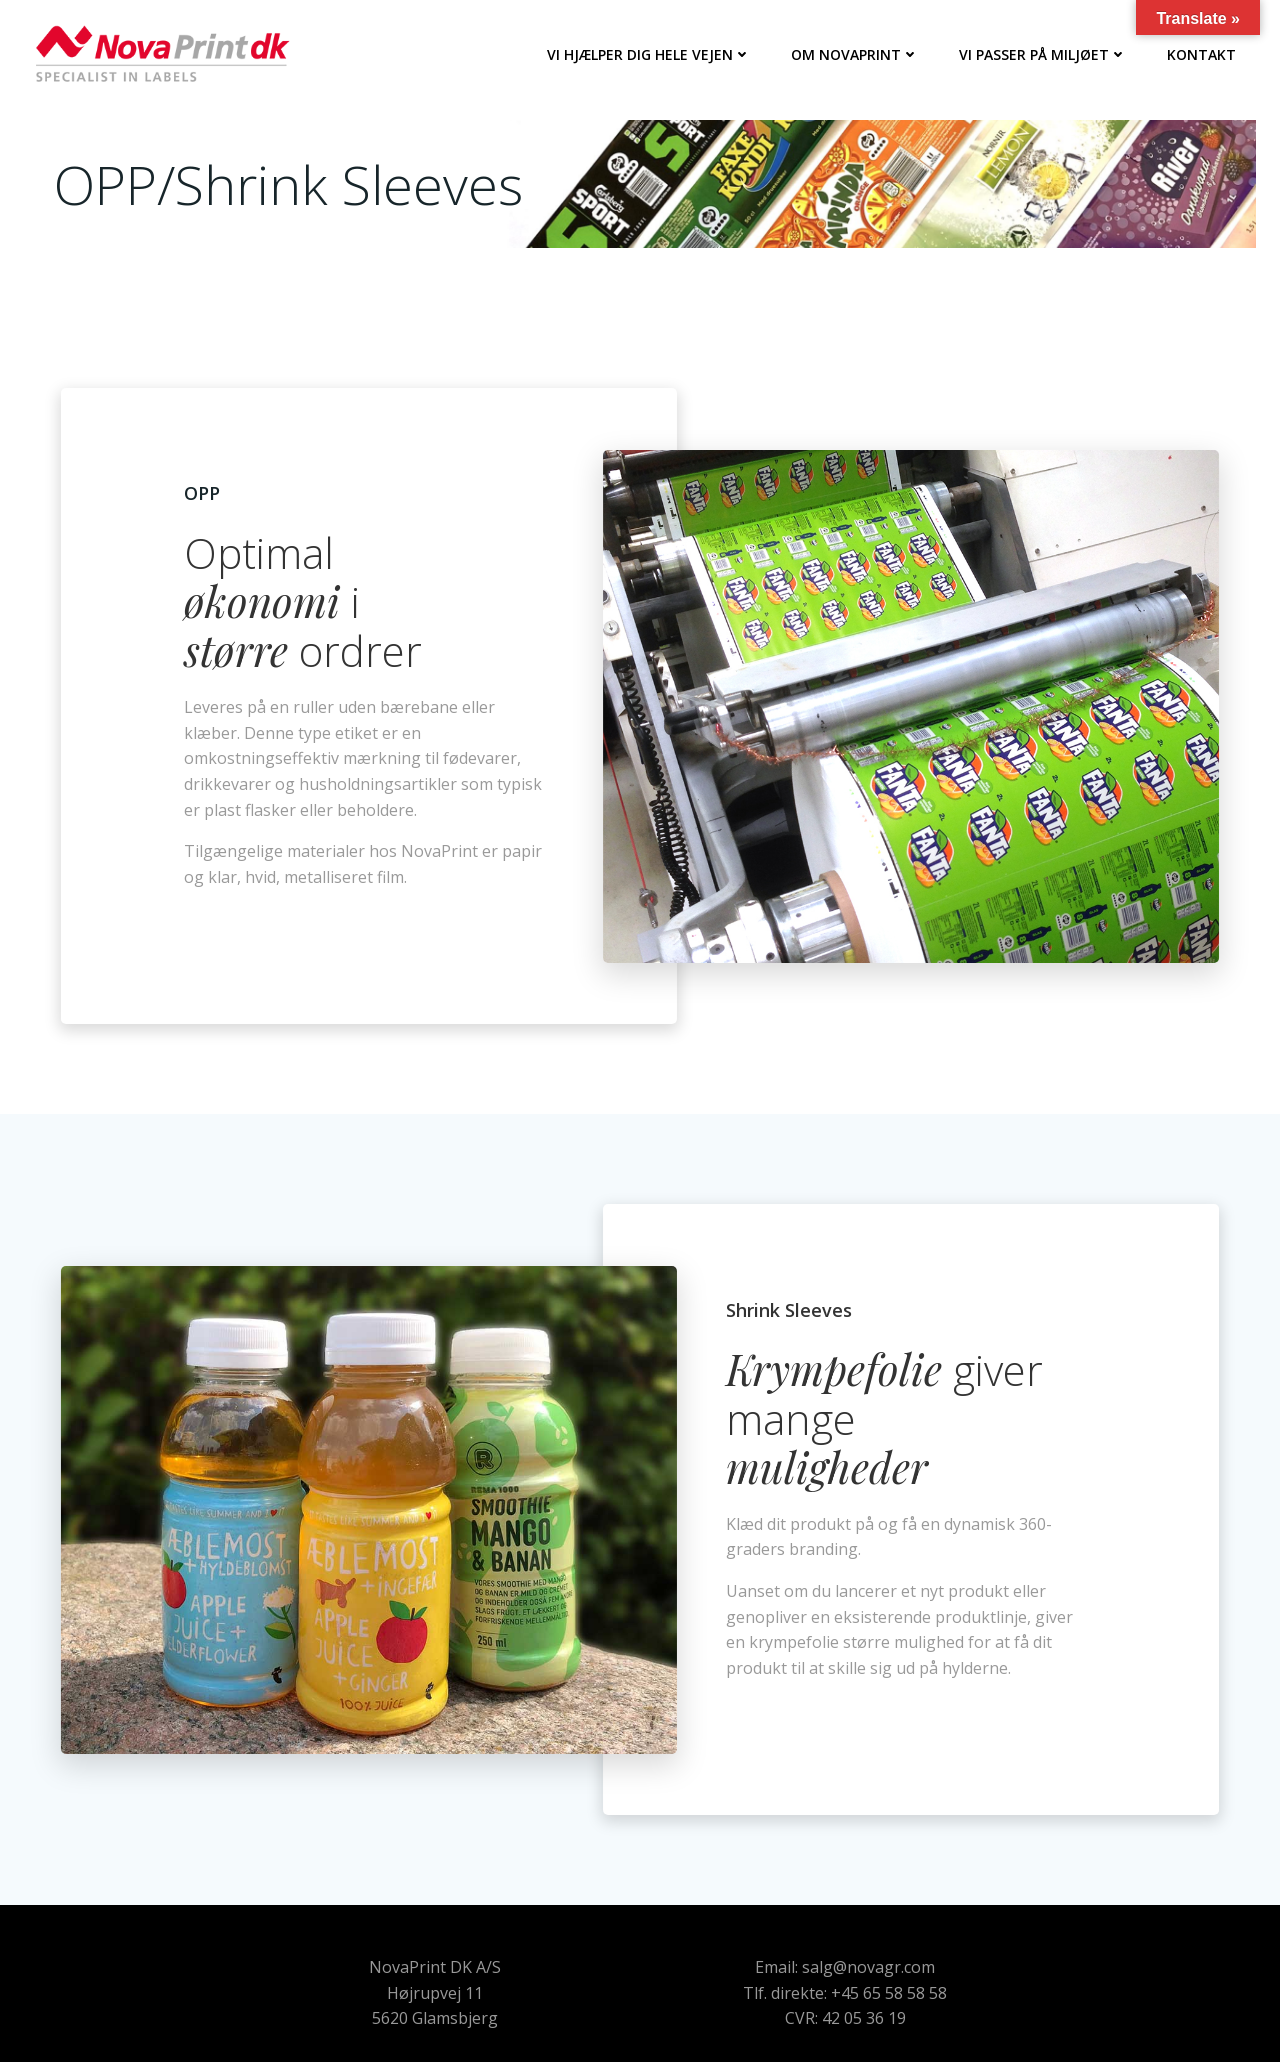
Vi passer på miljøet (1043, 54)
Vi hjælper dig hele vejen (649, 54)
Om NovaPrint (855, 54)
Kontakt (1201, 54)
